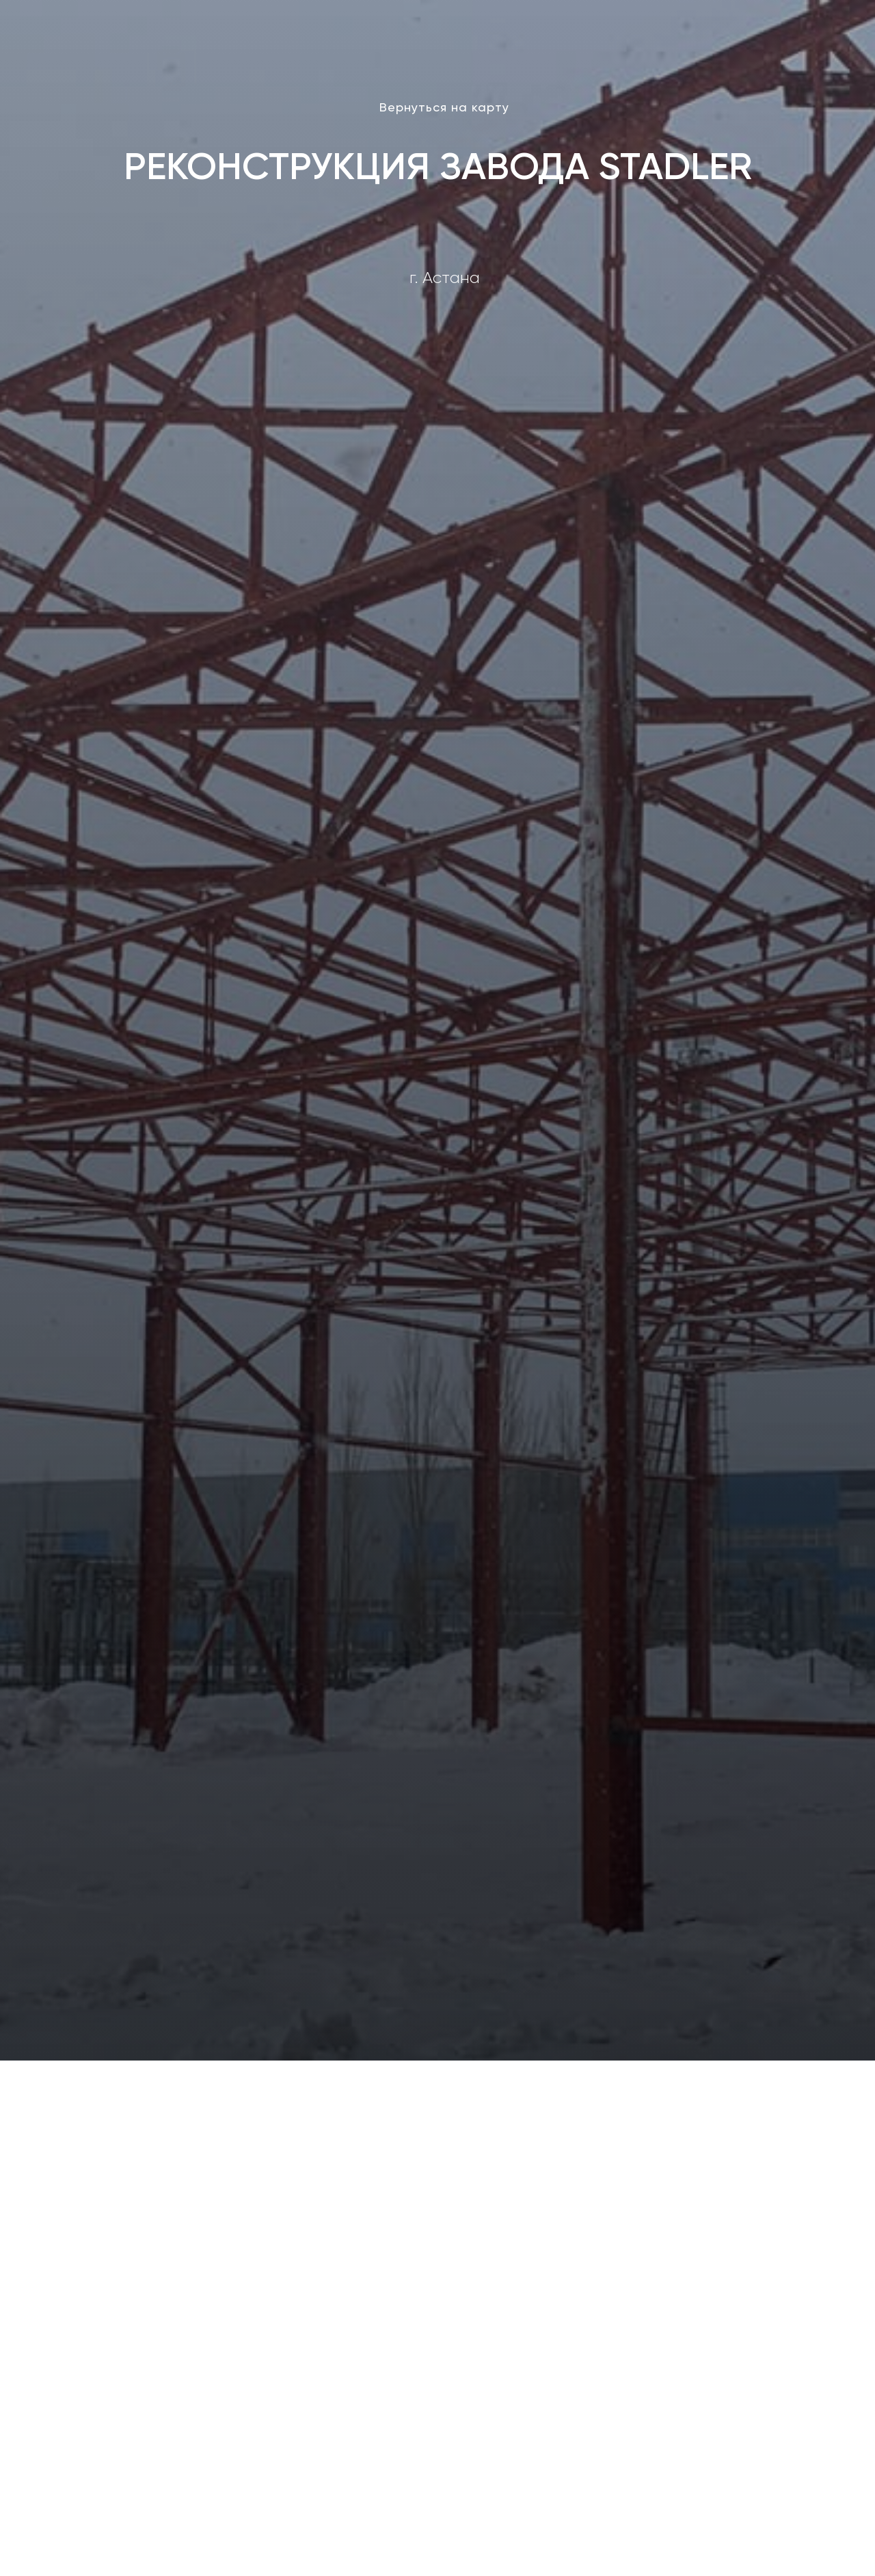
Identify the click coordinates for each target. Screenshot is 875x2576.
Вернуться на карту (444, 107)
